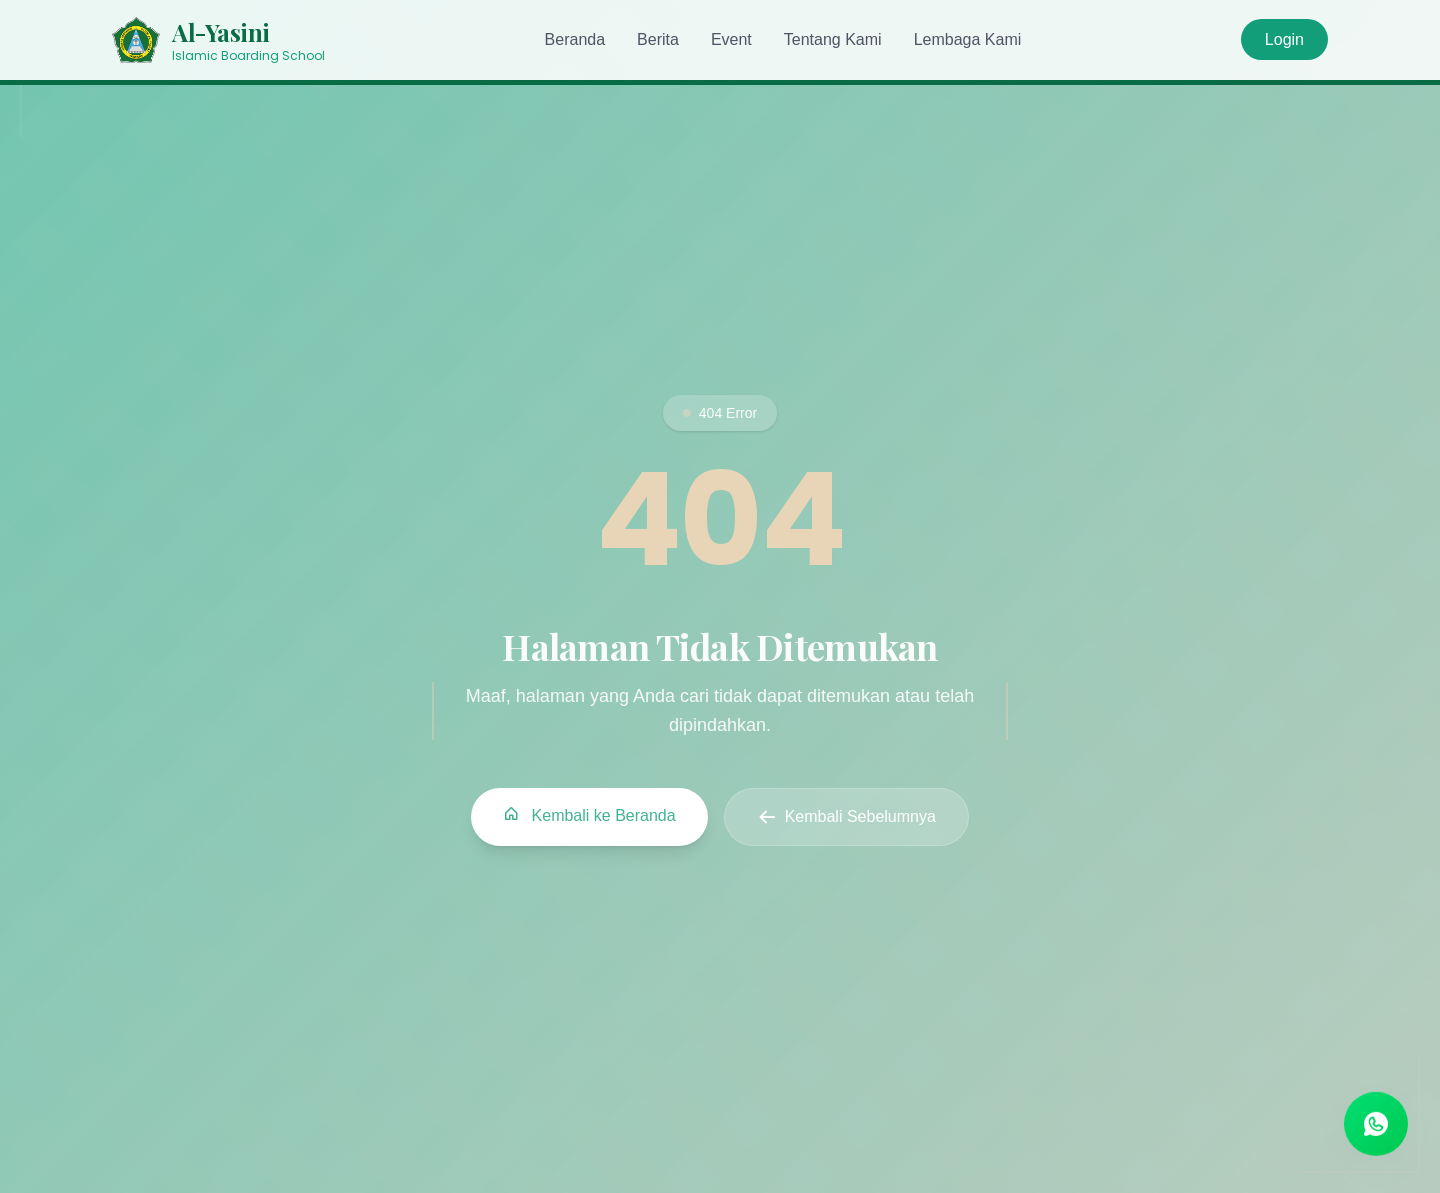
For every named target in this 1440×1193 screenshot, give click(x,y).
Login (1284, 39)
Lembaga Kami (968, 39)
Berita (658, 39)
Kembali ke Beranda (589, 816)
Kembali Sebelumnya (846, 818)
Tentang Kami (833, 39)
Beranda (575, 39)
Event (731, 39)
